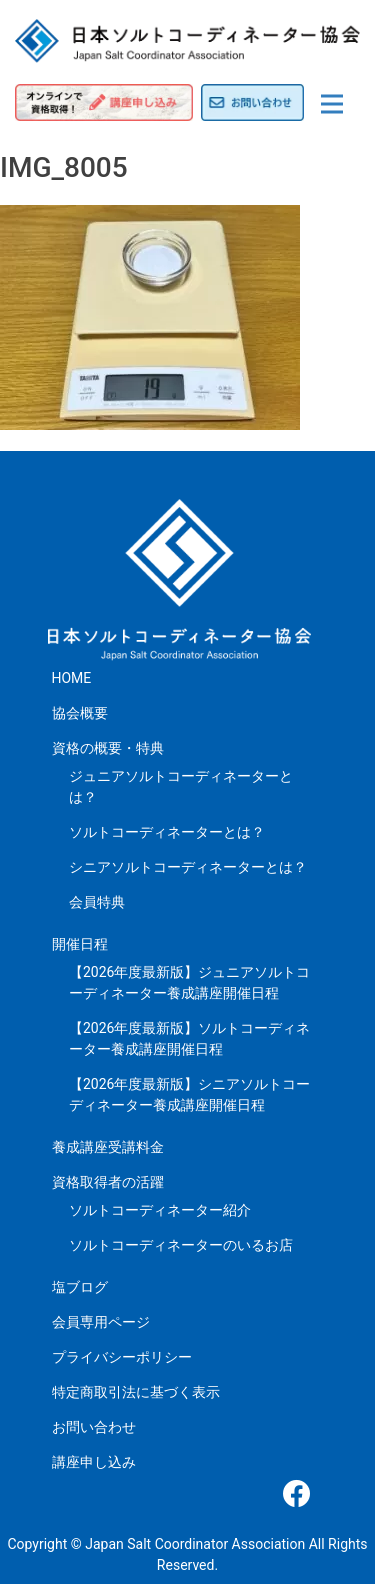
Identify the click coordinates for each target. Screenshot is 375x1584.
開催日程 (80, 944)
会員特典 (97, 902)
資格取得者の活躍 (108, 1182)
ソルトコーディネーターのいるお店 (181, 1245)
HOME (72, 678)
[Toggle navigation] (332, 104)
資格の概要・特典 (108, 748)
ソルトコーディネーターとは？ (167, 832)
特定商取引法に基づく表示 (136, 1392)
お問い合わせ (94, 1427)
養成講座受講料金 (108, 1147)
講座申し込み (94, 1462)
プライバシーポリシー (122, 1357)
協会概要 (80, 713)
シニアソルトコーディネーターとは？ (188, 867)
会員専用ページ (101, 1322)
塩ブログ (80, 1287)
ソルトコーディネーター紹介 (160, 1210)
